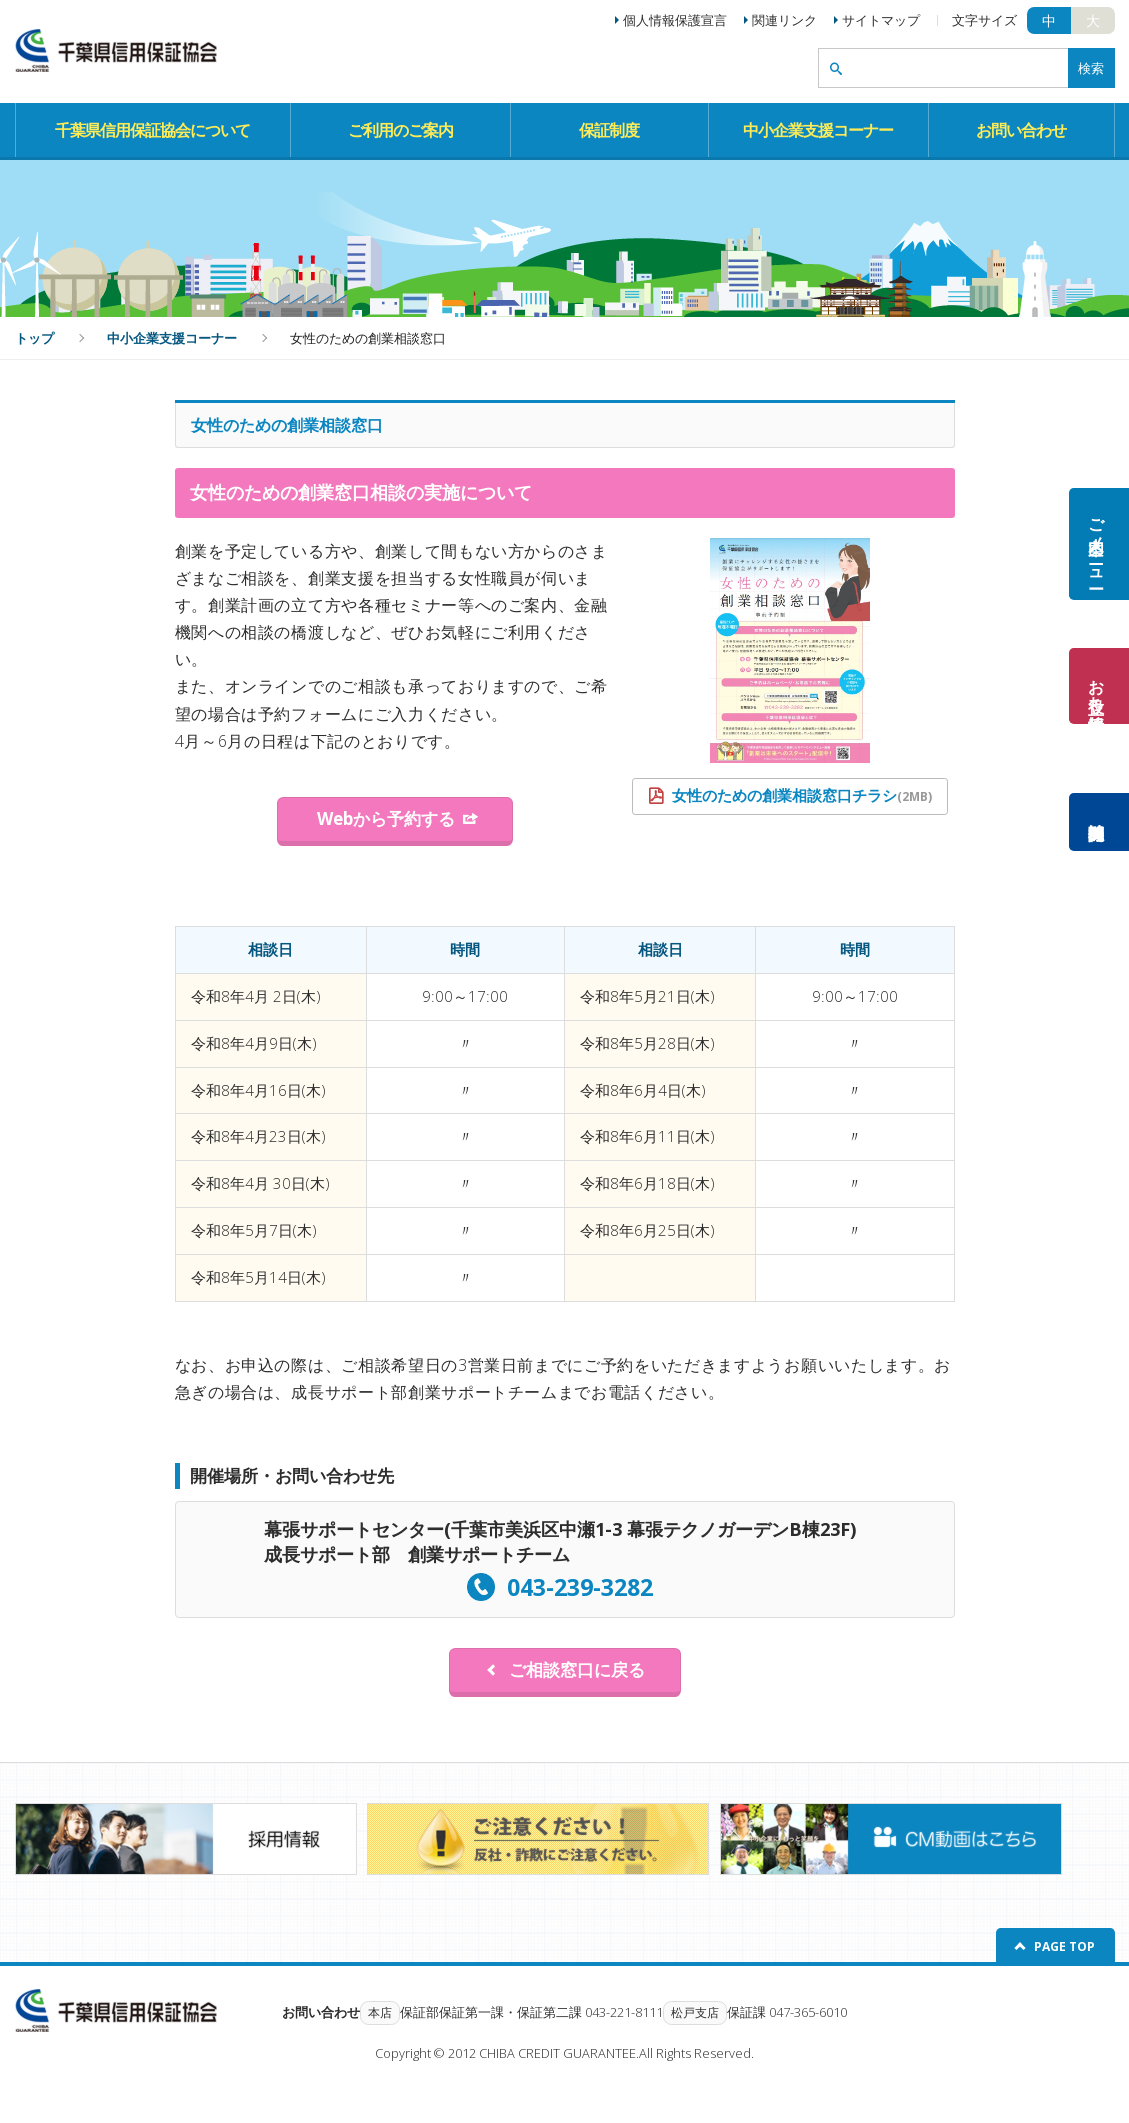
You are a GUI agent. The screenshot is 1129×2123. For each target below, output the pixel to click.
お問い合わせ (1021, 130)
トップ (34, 338)
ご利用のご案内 (400, 130)
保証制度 (609, 130)
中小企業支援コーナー (818, 130)
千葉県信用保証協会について (152, 130)
